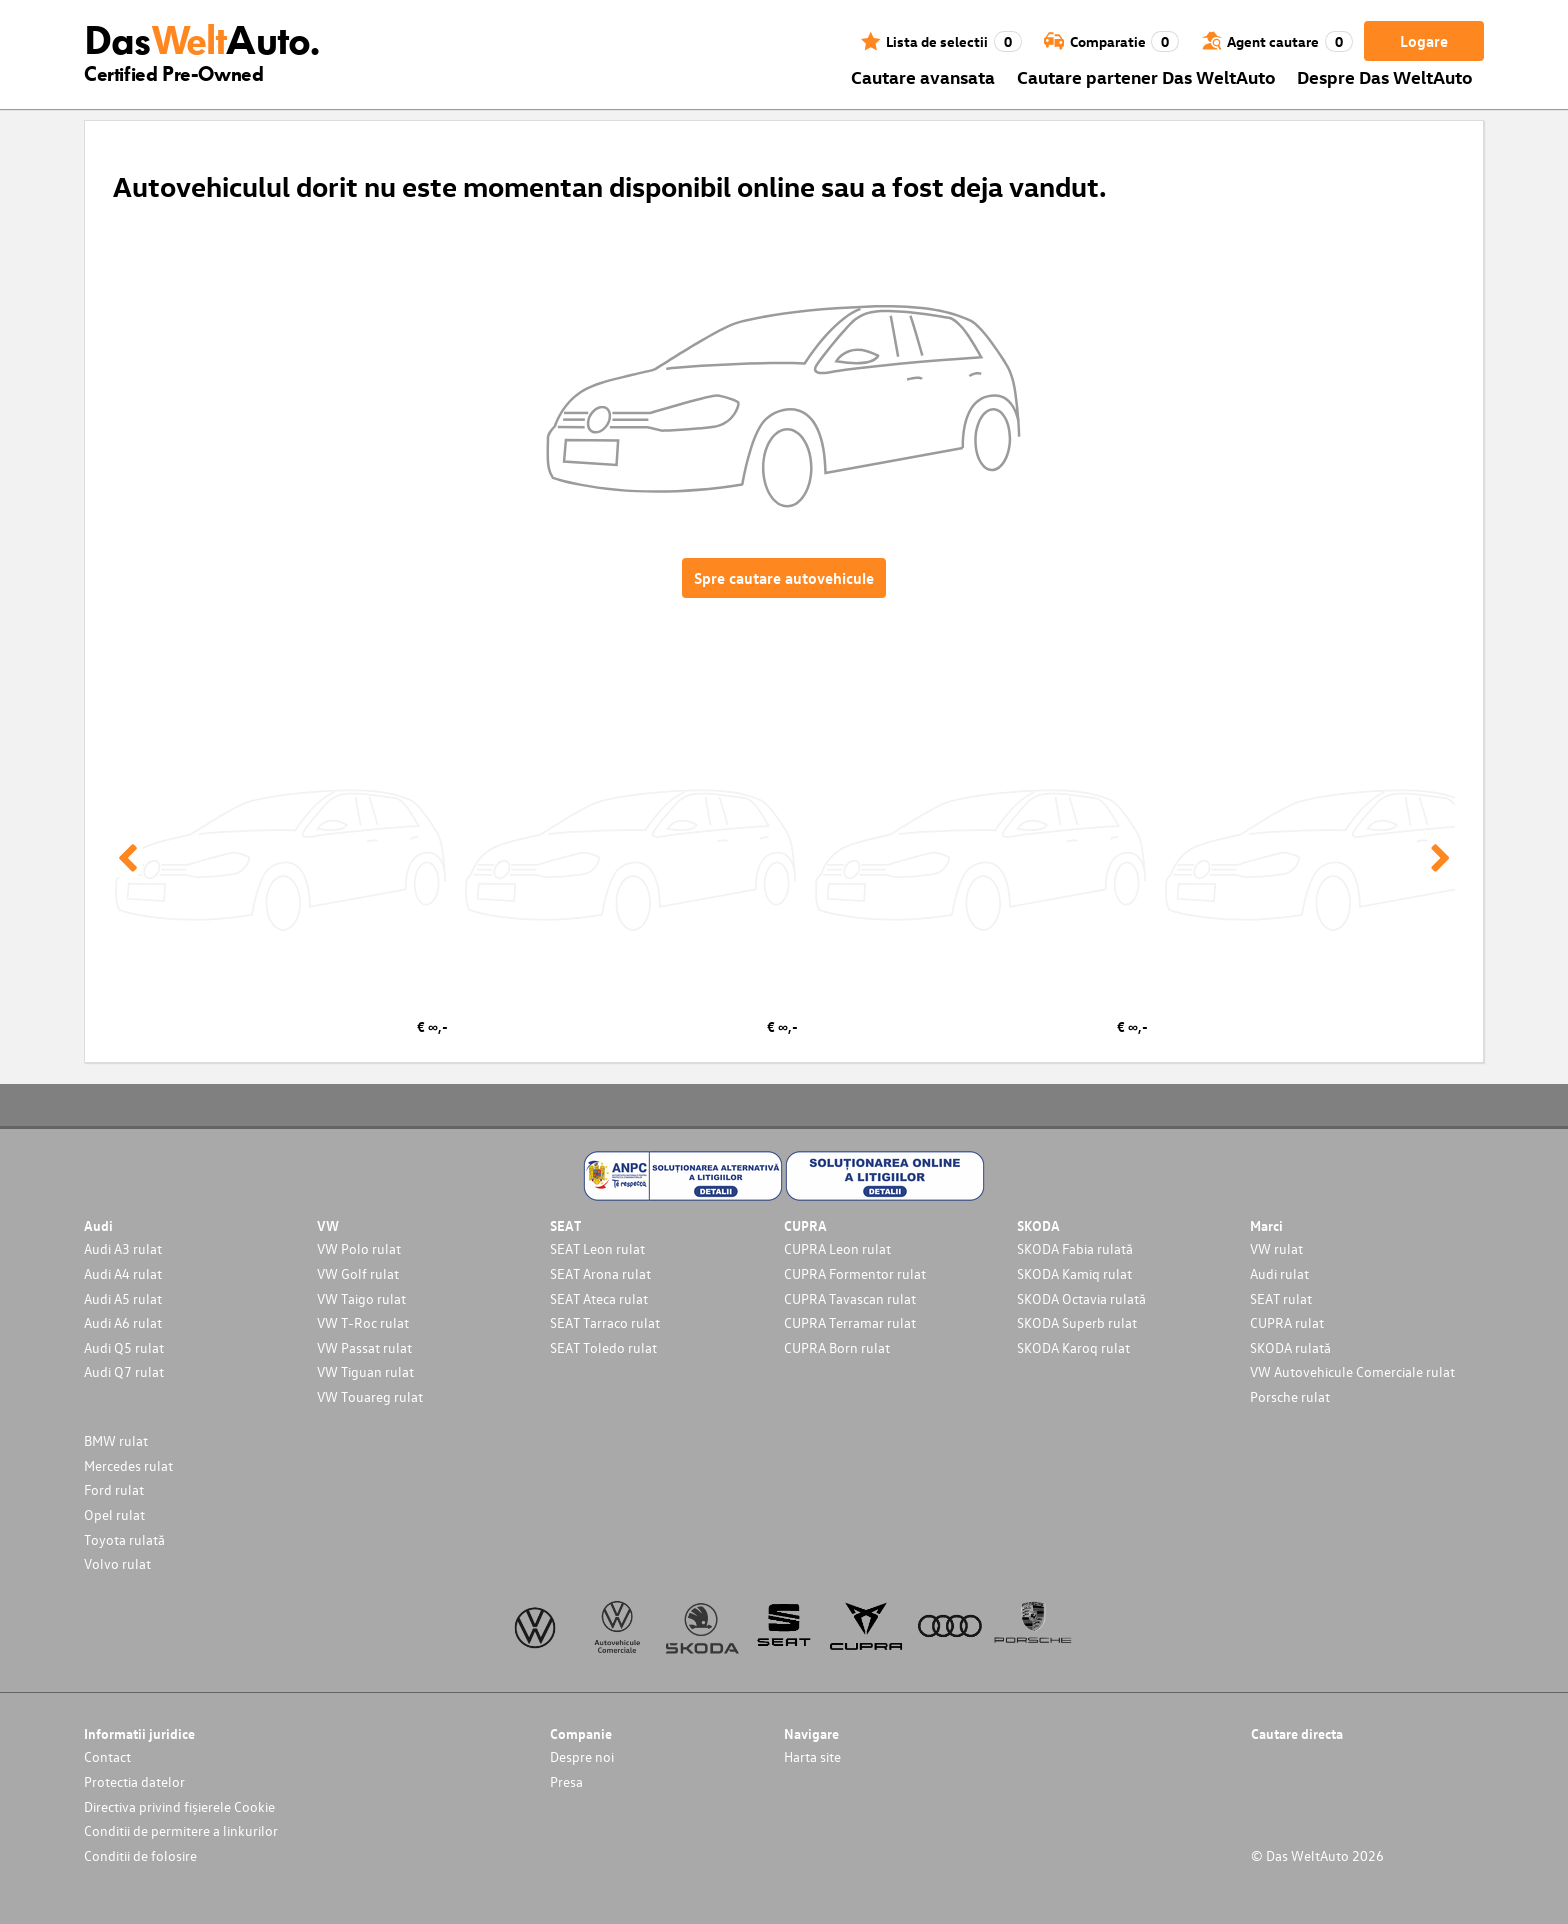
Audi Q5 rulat (124, 1347)
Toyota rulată (124, 1539)
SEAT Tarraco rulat (605, 1322)
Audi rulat (1279, 1273)
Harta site (812, 1756)
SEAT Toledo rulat (603, 1347)
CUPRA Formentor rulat (855, 1273)
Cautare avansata (923, 76)
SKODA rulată (1290, 1347)
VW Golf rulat (358, 1273)
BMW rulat (116, 1440)
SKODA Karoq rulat (1073, 1347)
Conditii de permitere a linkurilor (181, 1830)
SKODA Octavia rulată (1081, 1298)
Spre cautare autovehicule (784, 578)
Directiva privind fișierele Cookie (179, 1806)
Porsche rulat (1290, 1396)
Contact (107, 1756)
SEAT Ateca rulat (599, 1298)
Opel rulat (114, 1514)
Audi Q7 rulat (124, 1371)
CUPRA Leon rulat (837, 1248)
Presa (566, 1781)
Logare (1424, 41)
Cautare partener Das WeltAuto (1146, 76)
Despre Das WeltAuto (1385, 76)
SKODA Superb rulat (1077, 1322)
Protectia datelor (134, 1781)
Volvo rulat (117, 1563)
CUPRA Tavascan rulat (850, 1298)
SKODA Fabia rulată (1075, 1248)
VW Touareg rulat (370, 1396)
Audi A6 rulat (123, 1322)
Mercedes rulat (128, 1465)
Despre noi (582, 1756)
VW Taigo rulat (361, 1298)
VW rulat (1276, 1248)
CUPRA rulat (1287, 1322)
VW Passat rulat (364, 1347)
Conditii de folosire (140, 1855)
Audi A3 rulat (123, 1248)
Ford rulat (114, 1489)
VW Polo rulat (359, 1248)
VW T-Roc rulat (363, 1322)
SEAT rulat (1281, 1298)
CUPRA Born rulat (837, 1347)
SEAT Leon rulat (597, 1248)
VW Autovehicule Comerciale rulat (1352, 1371)
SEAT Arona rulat (600, 1273)
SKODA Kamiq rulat (1074, 1273)
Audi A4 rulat (123, 1273)
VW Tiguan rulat (365, 1371)
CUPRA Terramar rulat (850, 1322)
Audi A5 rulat (123, 1298)
